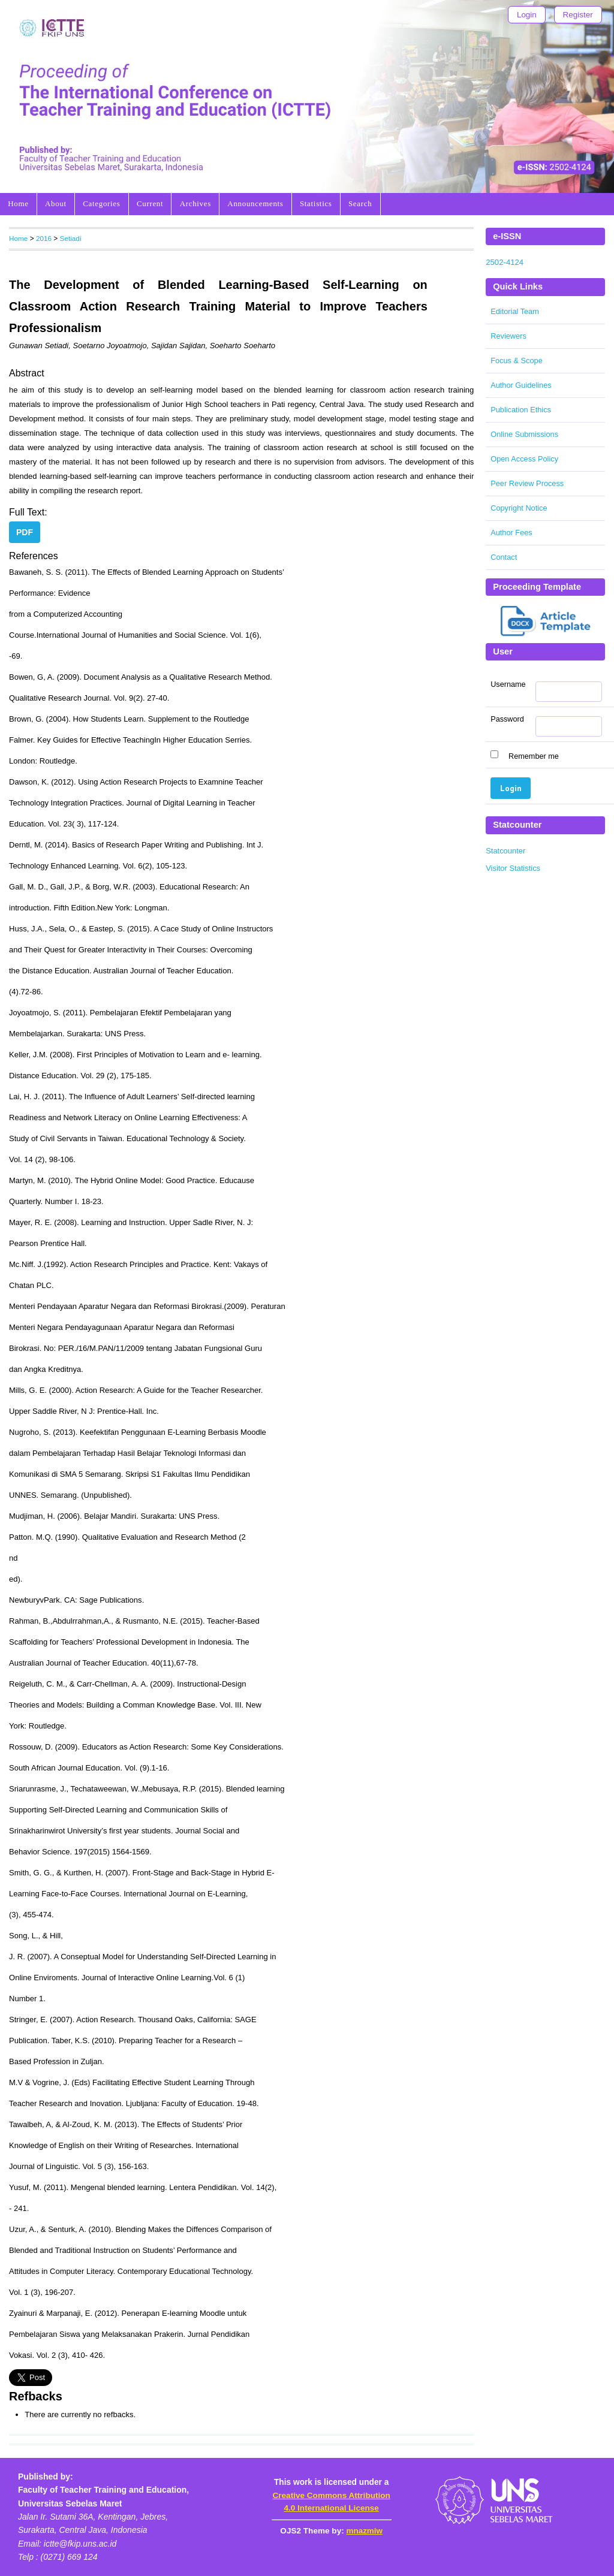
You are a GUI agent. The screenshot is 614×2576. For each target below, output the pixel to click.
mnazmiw (365, 2530)
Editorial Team (514, 311)
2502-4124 (504, 262)
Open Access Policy (524, 458)
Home (18, 203)
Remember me (533, 756)
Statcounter (505, 850)
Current (150, 203)
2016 (44, 238)
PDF (24, 532)
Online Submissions (524, 434)
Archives (195, 203)
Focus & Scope (516, 360)
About (56, 203)
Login (527, 14)
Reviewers (508, 335)
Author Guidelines (520, 385)
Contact (503, 557)
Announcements (255, 203)
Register (578, 14)
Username (507, 684)
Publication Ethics (520, 409)
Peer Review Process (527, 483)
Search (360, 203)
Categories (101, 203)
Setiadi (71, 238)
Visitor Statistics (513, 868)
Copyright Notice (518, 507)
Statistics (316, 203)
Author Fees (511, 532)
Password (507, 719)
